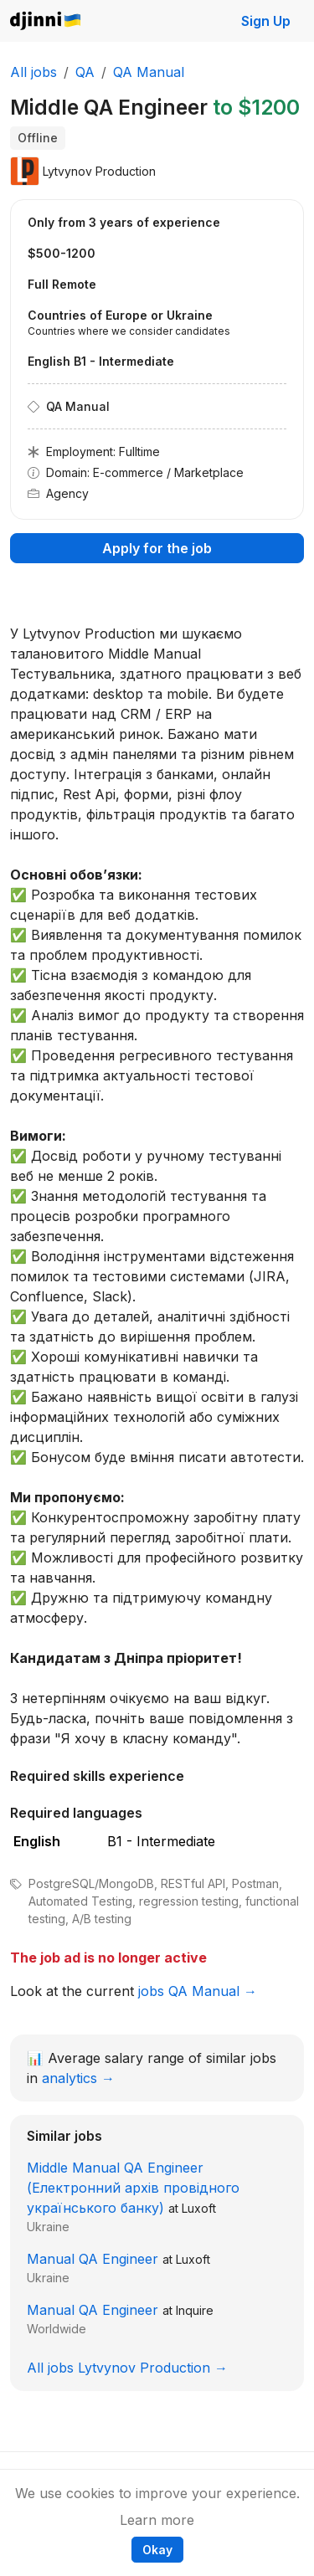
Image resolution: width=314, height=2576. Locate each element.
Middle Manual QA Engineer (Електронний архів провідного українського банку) (133, 2187)
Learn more (157, 2520)
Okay (157, 2550)
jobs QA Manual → (197, 1991)
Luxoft (199, 2208)
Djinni (46, 21)
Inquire (195, 2310)
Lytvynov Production (99, 171)
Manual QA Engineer (92, 2258)
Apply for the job (157, 548)
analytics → (78, 2078)
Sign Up (266, 21)
